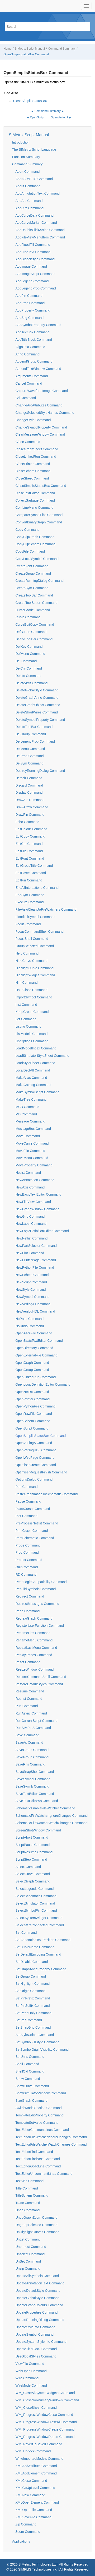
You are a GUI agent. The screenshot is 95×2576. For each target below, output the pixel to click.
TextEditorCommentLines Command (42, 2130)
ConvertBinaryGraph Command (38, 522)
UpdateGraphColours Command (39, 2305)
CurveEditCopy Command (34, 624)
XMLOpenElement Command (37, 2502)
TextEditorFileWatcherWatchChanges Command (51, 2144)
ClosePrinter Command (32, 464)
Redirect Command (29, 1596)
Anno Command (27, 354)
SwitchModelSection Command (38, 2108)
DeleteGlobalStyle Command (36, 690)
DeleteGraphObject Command (37, 705)
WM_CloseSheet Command (36, 2407)
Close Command (27, 442)
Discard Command (29, 785)
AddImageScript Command (35, 274)
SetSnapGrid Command (33, 2027)
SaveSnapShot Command (34, 1772)
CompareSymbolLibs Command (38, 515)
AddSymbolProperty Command (38, 325)
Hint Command (26, 982)
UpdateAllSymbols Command (37, 2276)
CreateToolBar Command (34, 595)
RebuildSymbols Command (35, 1589)
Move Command (27, 1136)
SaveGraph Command (31, 1750)
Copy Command (27, 529)
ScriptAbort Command (31, 1837)
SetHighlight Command (32, 1983)
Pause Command (28, 1501)
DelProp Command (29, 756)
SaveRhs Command (30, 1764)
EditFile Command (29, 851)
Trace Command (27, 2203)
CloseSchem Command (33, 471)
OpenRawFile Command (33, 1414)
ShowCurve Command (32, 2086)
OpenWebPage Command (34, 1457)
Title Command (26, 2188)
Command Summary (61, 48)
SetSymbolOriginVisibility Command (42, 2049)
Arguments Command (31, 376)
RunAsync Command (31, 1713)
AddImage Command (31, 266)
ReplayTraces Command (33, 1655)
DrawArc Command (29, 800)
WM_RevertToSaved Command (38, 2444)
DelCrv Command (28, 668)
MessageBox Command (33, 1129)
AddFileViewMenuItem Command (40, 237)
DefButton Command (31, 632)
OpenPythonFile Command (35, 1406)
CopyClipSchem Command (35, 544)
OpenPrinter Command (32, 1399)
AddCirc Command (29, 208)
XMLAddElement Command (36, 2473)
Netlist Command (28, 1172)
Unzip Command (27, 2268)
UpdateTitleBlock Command (36, 2349)
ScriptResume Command (33, 1852)
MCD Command (27, 1107)
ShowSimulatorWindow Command (40, 2093)
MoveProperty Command (33, 1165)
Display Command (29, 792)
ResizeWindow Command (34, 1669)
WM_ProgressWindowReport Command (45, 2437)
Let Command (25, 1019)
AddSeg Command (29, 318)
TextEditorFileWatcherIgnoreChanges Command (51, 2137)
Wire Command (26, 2378)
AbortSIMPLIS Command (34, 179)
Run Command (26, 1706)
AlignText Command (30, 347)
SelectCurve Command (32, 1874)
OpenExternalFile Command (36, 1355)
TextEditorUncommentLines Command (43, 2173)
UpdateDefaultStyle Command (37, 2290)
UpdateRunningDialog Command (39, 2320)
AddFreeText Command (33, 252)
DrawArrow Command (31, 807)
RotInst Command (28, 1698)
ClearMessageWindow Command (40, 434)
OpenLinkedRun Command (35, 1377)
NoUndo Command (29, 1326)
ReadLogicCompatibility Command (41, 1582)
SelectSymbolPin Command (36, 1910)
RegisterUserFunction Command (39, 1625)
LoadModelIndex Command (35, 1048)
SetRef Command (28, 2020)
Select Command (28, 1867)
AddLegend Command (32, 281)
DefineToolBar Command (33, 639)
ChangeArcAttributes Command (38, 405)
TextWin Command (29, 2181)
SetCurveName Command (34, 1947)
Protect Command (28, 1560)
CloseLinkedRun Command (35, 456)
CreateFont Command (31, 566)
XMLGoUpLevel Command (35, 2488)
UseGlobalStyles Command (35, 2356)
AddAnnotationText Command (37, 193)
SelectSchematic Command (36, 1896)
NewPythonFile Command (34, 1267)
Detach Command (28, 778)
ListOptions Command (31, 1041)
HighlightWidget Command (35, 975)
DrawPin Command (29, 814)
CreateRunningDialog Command (39, 580)
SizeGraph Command (31, 2100)
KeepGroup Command (32, 1012)
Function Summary (26, 157)
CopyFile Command (30, 551)
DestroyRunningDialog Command (40, 771)
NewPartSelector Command (36, 1246)
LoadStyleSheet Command (35, 1063)
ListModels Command (31, 1034)
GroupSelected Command (34, 946)
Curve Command (28, 617)
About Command (27, 186)
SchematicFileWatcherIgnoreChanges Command (51, 1815)
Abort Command (27, 171)
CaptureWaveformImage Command (41, 391)
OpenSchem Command (32, 1421)
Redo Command (27, 1611)
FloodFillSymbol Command (35, 917)
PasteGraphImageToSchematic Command (46, 1494)
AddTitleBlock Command (33, 339)
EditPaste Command (30, 873)
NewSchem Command (32, 1275)
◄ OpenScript (35, 117)
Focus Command (28, 924)
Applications (21, 2541)
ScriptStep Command (31, 1859)
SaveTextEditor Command (34, 1794)
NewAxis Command (30, 1187)
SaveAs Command (29, 1742)
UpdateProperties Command (36, 2312)
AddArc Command (29, 201)
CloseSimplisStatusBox (30, 101)
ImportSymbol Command (33, 997)
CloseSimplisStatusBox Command (40, 486)
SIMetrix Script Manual (30, 48)
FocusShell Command (31, 939)
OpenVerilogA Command (33, 1443)
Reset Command (27, 1662)
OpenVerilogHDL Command (36, 1450)
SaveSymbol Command (32, 1779)
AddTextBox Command (32, 332)
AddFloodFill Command (32, 245)
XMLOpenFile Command (33, 2510)
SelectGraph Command (32, 1881)
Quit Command (26, 1567)
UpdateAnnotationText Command (39, 2283)
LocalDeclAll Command (32, 1070)
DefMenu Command (30, 654)
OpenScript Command (31, 1428)
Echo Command (27, 822)
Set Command (26, 1932)
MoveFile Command (30, 1151)
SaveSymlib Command (32, 1786)
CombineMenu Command (34, 507)
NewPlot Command (29, 1253)
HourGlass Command (31, 990)
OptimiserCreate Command (35, 1465)
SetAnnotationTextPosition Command (43, 1940)
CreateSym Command (31, 588)
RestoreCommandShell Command (40, 1677)
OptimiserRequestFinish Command (41, 1472)
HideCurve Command (31, 961)
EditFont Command (29, 858)
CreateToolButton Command (36, 603)
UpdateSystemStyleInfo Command (40, 2341)
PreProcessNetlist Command (36, 1523)
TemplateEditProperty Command (39, 2115)
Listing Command (28, 1026)
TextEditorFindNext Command (37, 2159)
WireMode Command (31, 2385)
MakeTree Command (31, 1099)
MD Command (26, 1114)
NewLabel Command (31, 1223)
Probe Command (28, 1545)
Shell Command (27, 2064)
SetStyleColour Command (34, 2035)
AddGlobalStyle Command (35, 259)
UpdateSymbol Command (34, 2334)
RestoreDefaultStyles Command (39, 1684)
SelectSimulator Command (35, 1903)
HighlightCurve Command (34, 968)
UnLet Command (28, 2239)
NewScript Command (31, 1282)
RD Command (26, 1574)
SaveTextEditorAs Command (36, 1801)
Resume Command (29, 1691)
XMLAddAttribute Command (36, 2466)
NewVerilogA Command (33, 1304)
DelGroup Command (30, 734)
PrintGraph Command (31, 1531)
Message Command (30, 1121)
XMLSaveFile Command (33, 2517)
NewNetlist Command (31, 1238)
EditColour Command (31, 829)
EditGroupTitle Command (34, 865)
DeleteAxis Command (31, 683)
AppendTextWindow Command (38, 369)
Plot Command (26, 1516)
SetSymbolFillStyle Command (37, 2042)
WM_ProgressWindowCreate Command (45, 2429)
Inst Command (26, 1004)
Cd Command (25, 398)
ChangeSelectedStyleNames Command (44, 413)
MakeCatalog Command (33, 1085)
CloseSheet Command (32, 478)
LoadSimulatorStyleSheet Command (42, 1055)
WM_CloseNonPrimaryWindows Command (47, 2400)
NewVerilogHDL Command (35, 1311)
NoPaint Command (29, 1319)
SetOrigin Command (30, 1991)
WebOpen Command (31, 2371)
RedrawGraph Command (33, 1618)
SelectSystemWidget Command (38, 1918)
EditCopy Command (30, 836)
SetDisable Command (31, 1962)
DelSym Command (29, 763)
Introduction (20, 142)
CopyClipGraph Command (34, 537)
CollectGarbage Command (35, 500)
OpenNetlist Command (32, 1392)
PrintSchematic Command (34, 1538)
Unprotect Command (30, 2247)
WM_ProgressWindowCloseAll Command (46, 2422)
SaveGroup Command (31, 1757)
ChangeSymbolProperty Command (41, 427)
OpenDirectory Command (34, 1348)
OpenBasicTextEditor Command (39, 1340)
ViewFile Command (29, 2364)
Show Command (27, 2079)
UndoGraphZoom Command (36, 2217)
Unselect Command (30, 2254)
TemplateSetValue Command (36, 2122)
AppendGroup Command (33, 361)
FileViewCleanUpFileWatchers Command (45, 909)
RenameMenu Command (33, 1640)
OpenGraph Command (32, 1363)
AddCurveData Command (34, 215)
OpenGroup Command (32, 1370)
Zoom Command (27, 2532)
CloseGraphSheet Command (36, 449)
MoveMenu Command (31, 1158)
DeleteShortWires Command (36, 712)
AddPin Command (29, 296)
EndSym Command (29, 895)
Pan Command (26, 1487)
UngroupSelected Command (36, 2225)
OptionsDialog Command (33, 1479)
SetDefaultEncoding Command (38, 1954)
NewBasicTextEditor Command (38, 1194)
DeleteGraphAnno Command (36, 697)
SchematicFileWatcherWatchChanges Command (51, 1823)
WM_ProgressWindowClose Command (44, 2415)
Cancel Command (28, 383)
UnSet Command (28, 2261)
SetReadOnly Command (33, 2013)
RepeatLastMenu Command (36, 1647)
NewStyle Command (30, 1289)
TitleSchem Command (31, 2195)
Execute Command (29, 902)
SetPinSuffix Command (32, 2006)
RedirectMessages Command (37, 1604)
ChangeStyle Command (33, 420)
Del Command (26, 661)
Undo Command (27, 2210)
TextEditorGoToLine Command (38, 2166)
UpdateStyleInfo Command (35, 2327)
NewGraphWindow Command (37, 1209)
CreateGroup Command (33, 573)
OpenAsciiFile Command (33, 1333)
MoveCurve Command (32, 1143)
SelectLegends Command (34, 1889)
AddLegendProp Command (35, 288)
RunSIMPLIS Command (33, 1728)
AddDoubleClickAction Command (40, 230)
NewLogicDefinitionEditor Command (42, 1231)
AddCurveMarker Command (36, 222)
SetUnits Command (29, 2057)
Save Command (27, 1735)
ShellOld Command (29, 2071)
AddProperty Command (32, 310)
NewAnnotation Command (34, 1180)
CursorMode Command (32, 610)
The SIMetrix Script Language (34, 149)
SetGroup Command (30, 1976)
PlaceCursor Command (32, 1509)
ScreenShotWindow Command (38, 1830)
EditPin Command (28, 880)
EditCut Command (29, 844)
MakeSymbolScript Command (37, 1092)
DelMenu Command (30, 749)
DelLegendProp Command (35, 741)
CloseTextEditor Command (35, 493)
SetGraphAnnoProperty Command (40, 1969)
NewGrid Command (30, 1216)
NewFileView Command (33, 1202)
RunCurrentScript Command (36, 1721)
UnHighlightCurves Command (37, 2232)
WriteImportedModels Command (39, 2458)
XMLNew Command (30, 2495)
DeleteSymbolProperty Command (40, 720)
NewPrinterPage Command (35, 1260)
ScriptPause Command (32, 1845)
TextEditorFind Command (34, 2152)
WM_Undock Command (33, 2451)
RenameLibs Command (32, 1633)
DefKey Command (29, 646)
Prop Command (27, 1552)
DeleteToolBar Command (33, 727)
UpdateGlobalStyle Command (37, 2298)
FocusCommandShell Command (39, 931)
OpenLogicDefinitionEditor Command (42, 1384)
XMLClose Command (31, 2481)
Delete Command (28, 676)
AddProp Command (30, 303)
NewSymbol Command (32, 1297)
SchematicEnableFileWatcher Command (45, 1808)
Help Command (26, 953)
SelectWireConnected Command (39, 1925)
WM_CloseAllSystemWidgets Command (45, 2393)
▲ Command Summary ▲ (47, 111)
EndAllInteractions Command (36, 888)
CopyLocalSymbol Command (36, 559)
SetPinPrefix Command (32, 1998)
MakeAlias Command (31, 1078)
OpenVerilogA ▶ (61, 117)
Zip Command (25, 2524)
